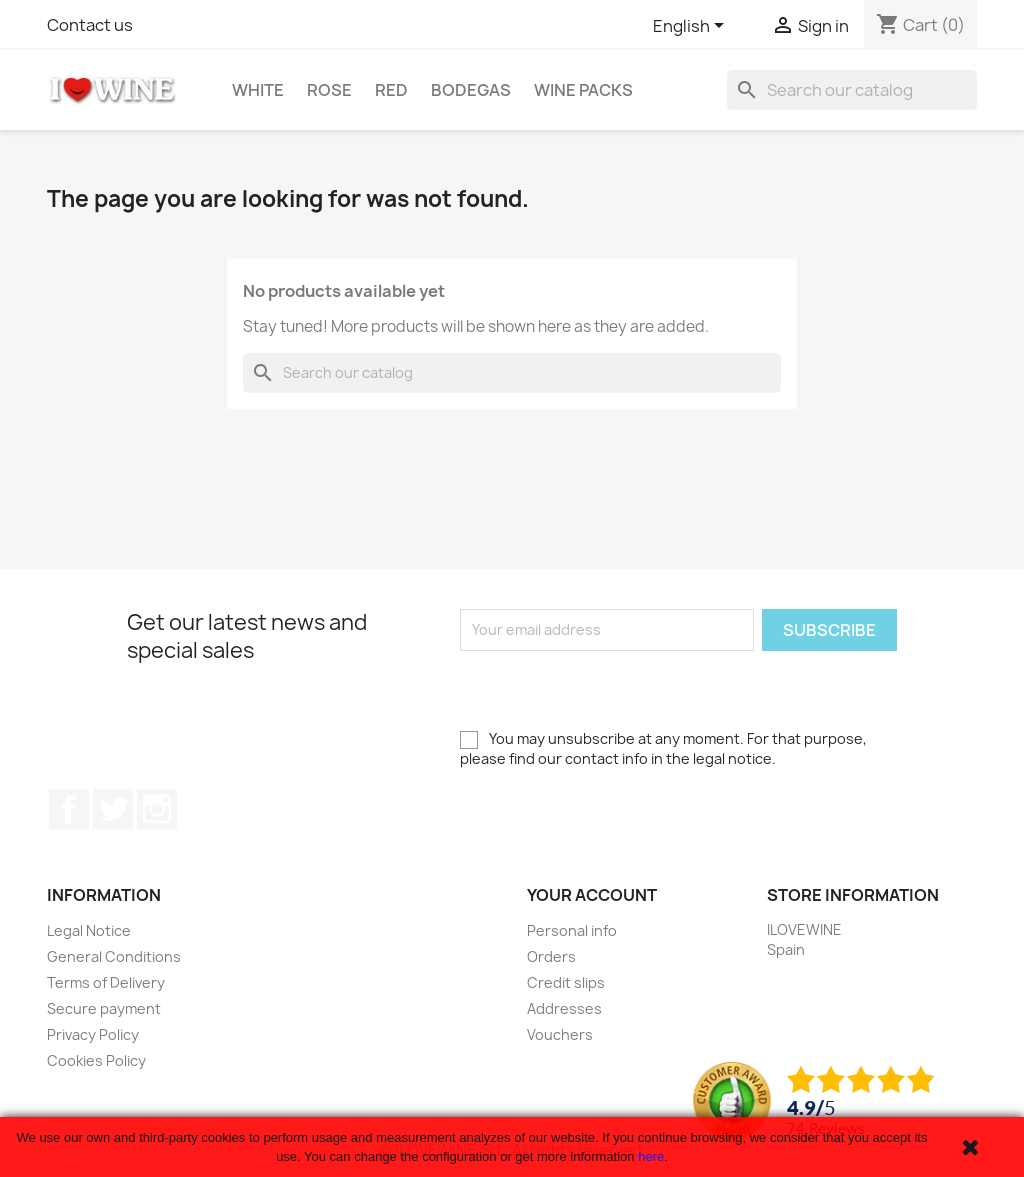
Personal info (572, 930)
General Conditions (114, 956)
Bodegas (471, 90)
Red (391, 90)
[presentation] (612, 690)
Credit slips (566, 982)
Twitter (113, 809)
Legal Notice (89, 930)
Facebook (69, 809)
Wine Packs (583, 90)
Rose (329, 90)
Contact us (90, 25)
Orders (551, 956)
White (258, 90)
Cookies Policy (96, 1060)
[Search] (852, 90)
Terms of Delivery (106, 982)
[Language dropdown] (692, 27)
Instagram (157, 809)
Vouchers (560, 1034)
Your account (592, 895)
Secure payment (104, 1008)
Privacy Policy (93, 1034)
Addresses (564, 1008)
